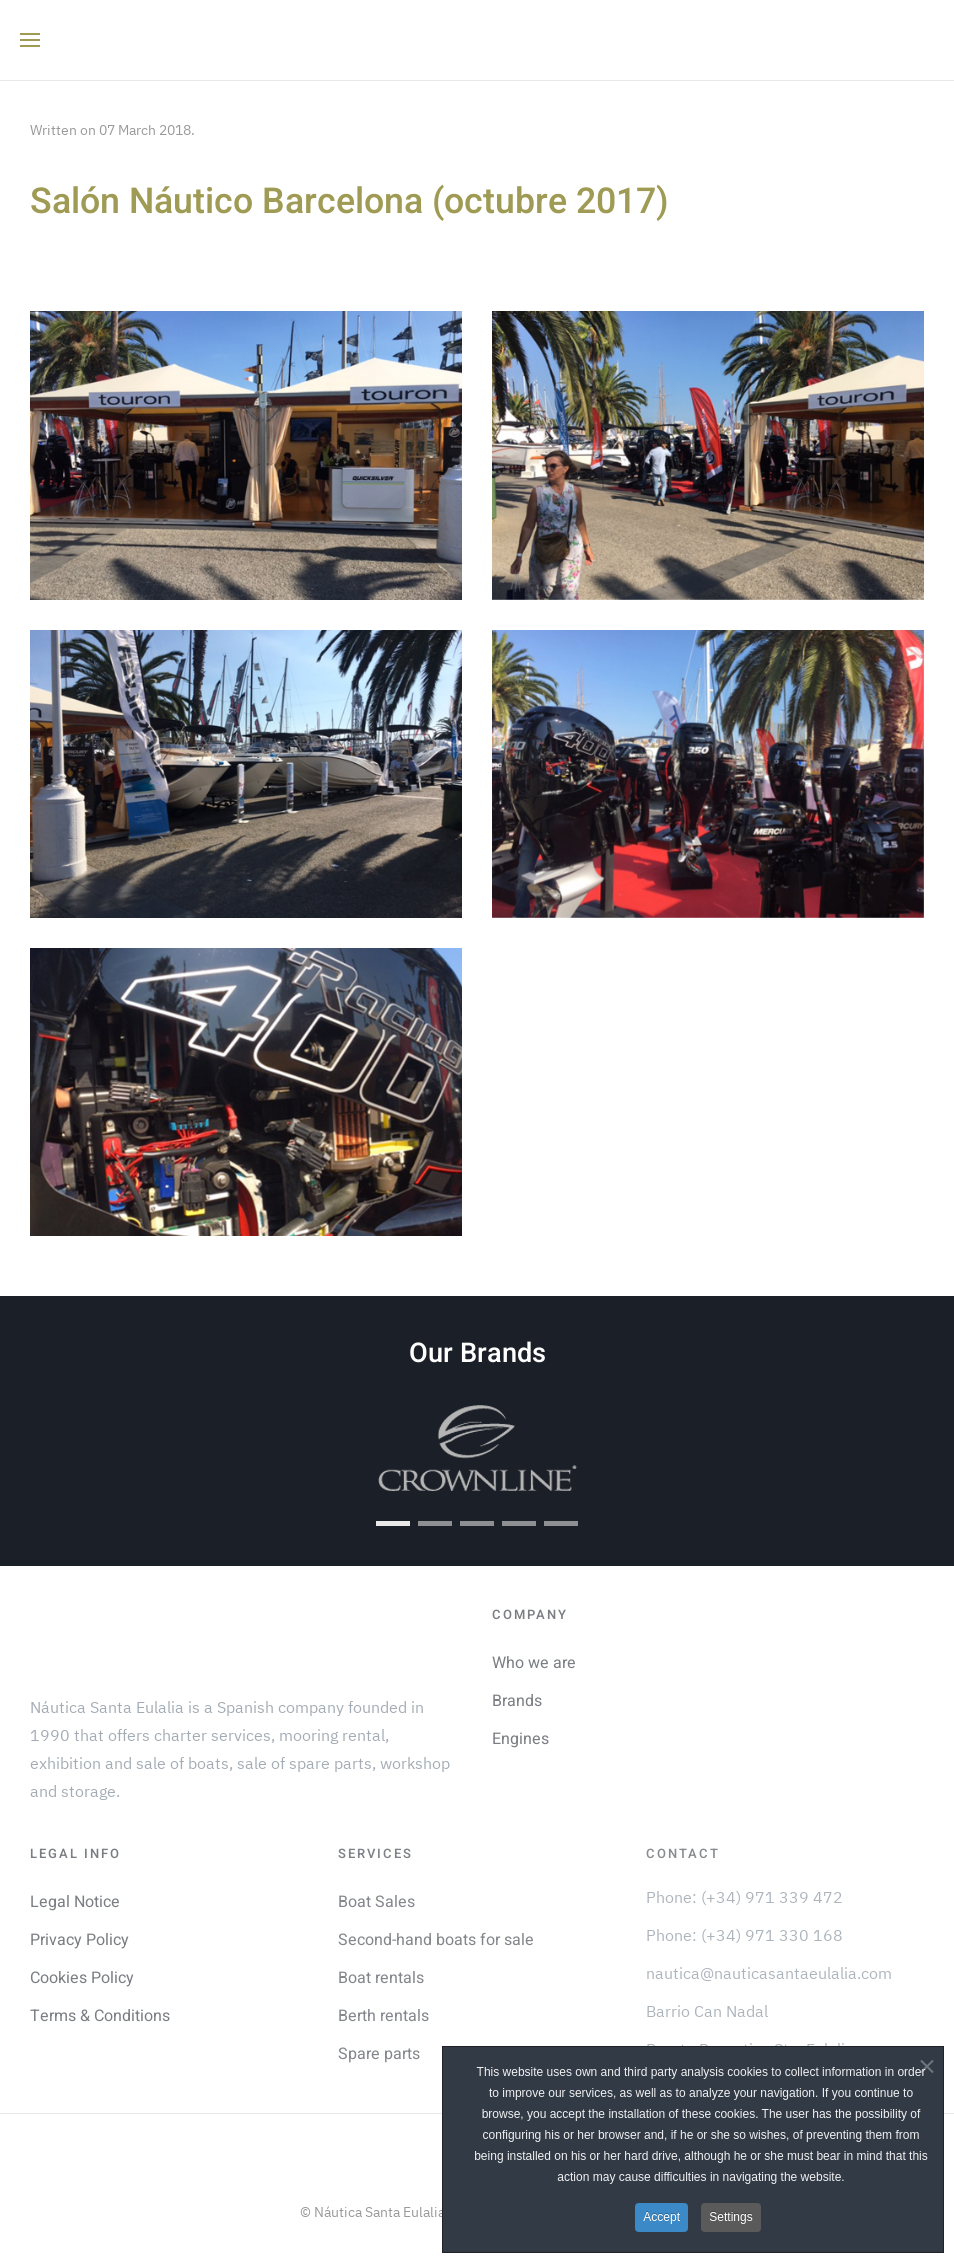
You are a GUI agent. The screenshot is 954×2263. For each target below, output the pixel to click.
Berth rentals (383, 2016)
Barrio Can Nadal (707, 2011)
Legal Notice (75, 1902)
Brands (517, 1701)
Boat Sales (376, 1902)
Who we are (534, 1663)
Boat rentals (381, 1978)
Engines (520, 1739)
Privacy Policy (79, 1940)
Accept (661, 2217)
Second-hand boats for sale (436, 1940)
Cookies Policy (82, 1978)
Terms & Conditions (100, 2016)
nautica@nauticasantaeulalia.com (769, 1973)
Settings (730, 2217)
